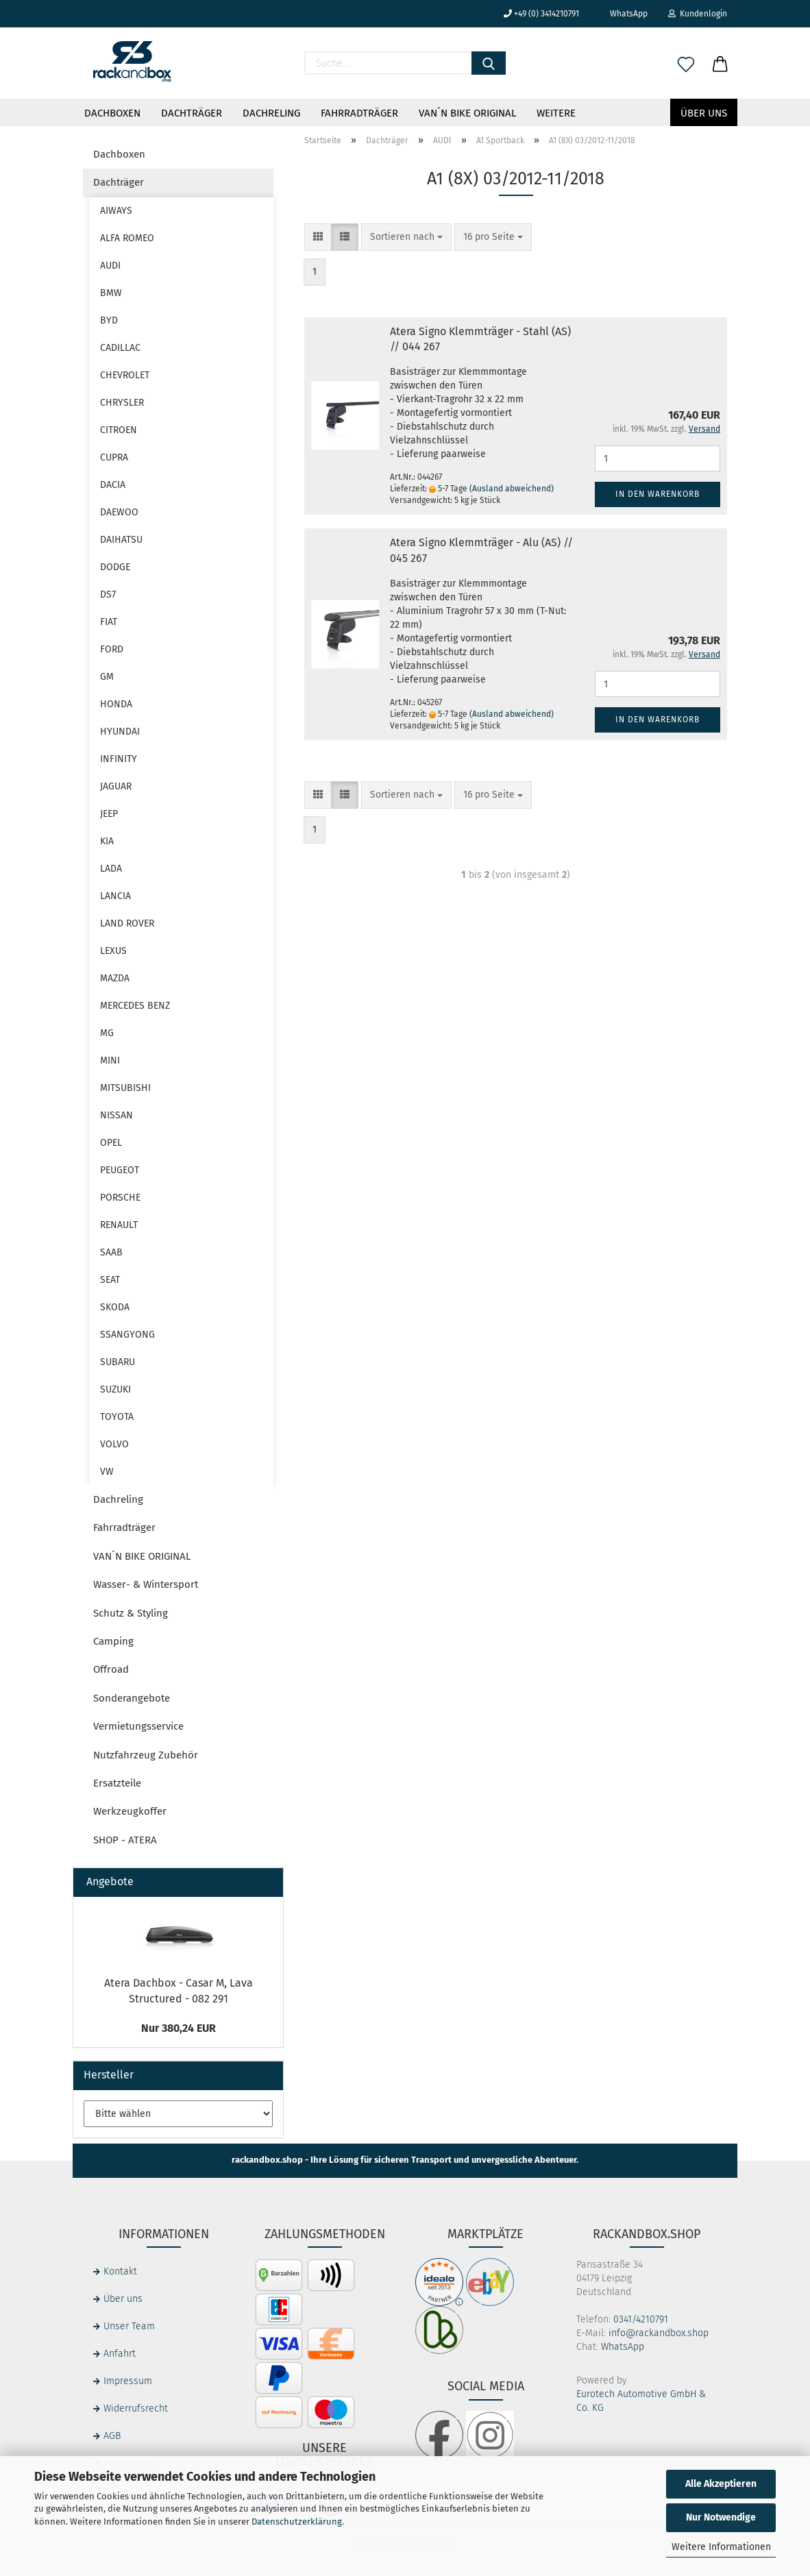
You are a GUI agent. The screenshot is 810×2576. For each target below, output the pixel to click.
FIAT (108, 622)
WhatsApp (624, 14)
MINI (110, 1060)
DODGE (115, 567)
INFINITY (118, 759)
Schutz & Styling (130, 1613)
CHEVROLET (124, 375)
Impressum (127, 2381)
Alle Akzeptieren (721, 2484)
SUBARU (117, 1362)
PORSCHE (120, 1197)
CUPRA (114, 457)
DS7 (108, 594)
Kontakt (120, 2271)
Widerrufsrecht (135, 2408)
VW (107, 1471)
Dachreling (271, 113)
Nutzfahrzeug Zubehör (145, 1755)
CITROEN (118, 430)
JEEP (109, 814)
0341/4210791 (640, 2319)
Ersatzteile (117, 1783)
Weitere (556, 113)
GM (107, 677)
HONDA (116, 704)
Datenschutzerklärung (296, 2521)
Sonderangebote (131, 1698)
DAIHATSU (121, 539)
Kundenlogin (697, 14)
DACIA (112, 485)
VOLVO (114, 1444)
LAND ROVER (127, 923)
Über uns (703, 113)
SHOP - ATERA (125, 1840)
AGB (112, 2436)
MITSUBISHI (125, 1088)
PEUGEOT (119, 1170)
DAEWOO (119, 512)
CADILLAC (120, 348)
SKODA (115, 1307)
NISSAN (116, 1115)
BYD (109, 320)
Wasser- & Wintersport (145, 1584)
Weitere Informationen (721, 2547)
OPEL (111, 1143)
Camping (113, 1641)
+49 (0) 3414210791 (541, 14)
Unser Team (129, 2326)
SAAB (111, 1252)
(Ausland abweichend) (511, 488)
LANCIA (115, 896)
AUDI (110, 265)
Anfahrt (119, 2353)
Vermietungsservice (138, 1726)
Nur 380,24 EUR (178, 2028)
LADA (111, 868)
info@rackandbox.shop (659, 2333)
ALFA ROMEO (127, 238)
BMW (111, 293)
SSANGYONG (127, 1334)
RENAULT (119, 1225)
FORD (111, 649)
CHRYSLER (122, 402)
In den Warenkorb (657, 494)
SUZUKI (115, 1389)
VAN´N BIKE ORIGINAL (467, 113)
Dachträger (191, 113)
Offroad (111, 1669)
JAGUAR (116, 786)
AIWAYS (116, 211)
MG (107, 1033)
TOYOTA (117, 1417)
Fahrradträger (359, 113)
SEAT (110, 1280)
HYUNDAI (120, 731)
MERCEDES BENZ (135, 1005)
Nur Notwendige (721, 2517)
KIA (107, 841)
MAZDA (115, 978)
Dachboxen (112, 113)
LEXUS (113, 951)
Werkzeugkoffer (130, 1811)
